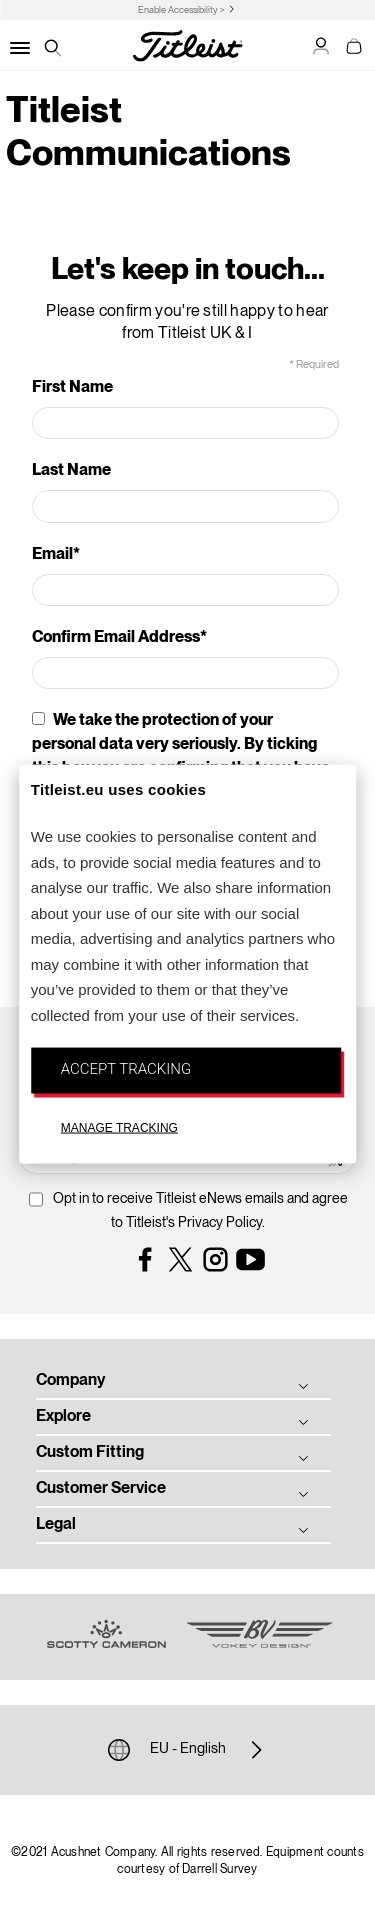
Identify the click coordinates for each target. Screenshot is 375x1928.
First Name (72, 388)
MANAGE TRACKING (119, 1127)
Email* (56, 555)
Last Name (71, 471)
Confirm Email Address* (119, 638)
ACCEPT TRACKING (126, 1069)
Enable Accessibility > (181, 10)
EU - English (188, 1750)
